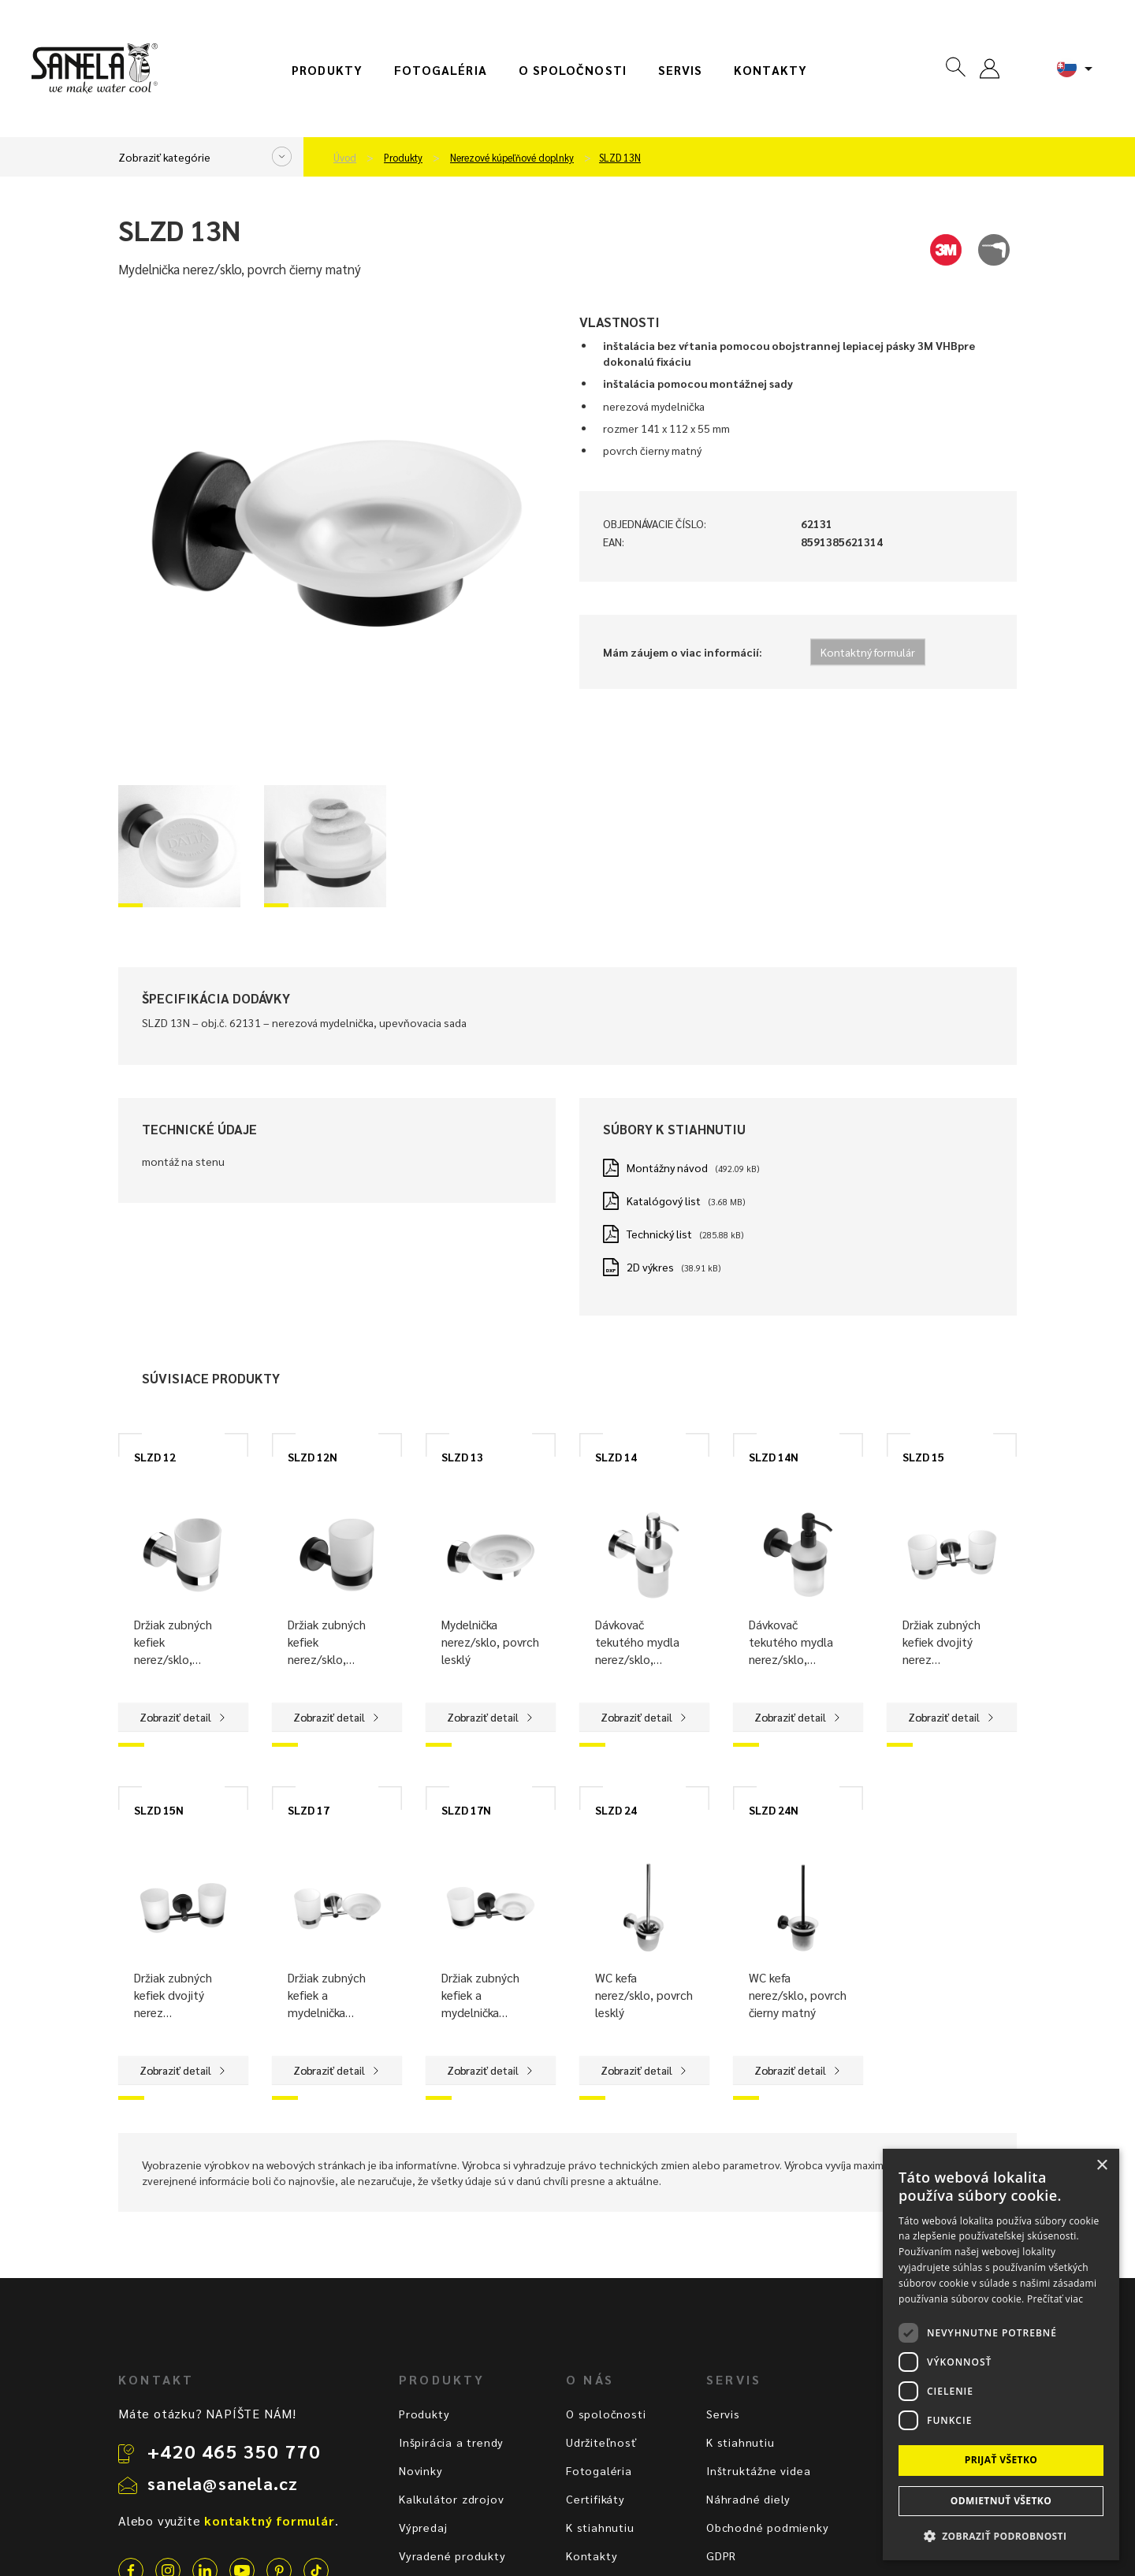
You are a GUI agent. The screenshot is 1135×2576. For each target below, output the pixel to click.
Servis (680, 70)
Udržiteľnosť (602, 2442)
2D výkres (650, 1267)
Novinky (421, 2470)
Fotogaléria (440, 70)
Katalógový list (664, 1200)
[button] (1001, 2535)
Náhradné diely (748, 2499)
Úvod (344, 157)
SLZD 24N (773, 1810)
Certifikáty (595, 2499)
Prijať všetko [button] (1001, 2459)
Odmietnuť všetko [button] (1001, 2500)
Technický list (659, 1234)
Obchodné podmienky (767, 2527)
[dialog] (1001, 2354)
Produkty (327, 70)
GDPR (721, 2555)
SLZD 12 (155, 1457)
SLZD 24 (616, 1810)
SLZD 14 (616, 1457)
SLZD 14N (773, 1457)
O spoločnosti (573, 70)
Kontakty (770, 70)
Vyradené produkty (452, 2555)
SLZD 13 (462, 1457)
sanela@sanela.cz (222, 2483)
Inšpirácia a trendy (451, 2442)
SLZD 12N (312, 1457)
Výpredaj (423, 2527)
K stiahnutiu (600, 2527)
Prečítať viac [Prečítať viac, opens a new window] (1055, 2299)
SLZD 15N (159, 1810)
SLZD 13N (620, 157)
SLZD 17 (308, 1810)
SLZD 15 (923, 1457)
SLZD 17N (466, 1810)
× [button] (1101, 2166)
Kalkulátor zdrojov (451, 2499)
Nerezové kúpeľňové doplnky (512, 157)
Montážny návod (667, 1167)
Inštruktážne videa (758, 2470)
